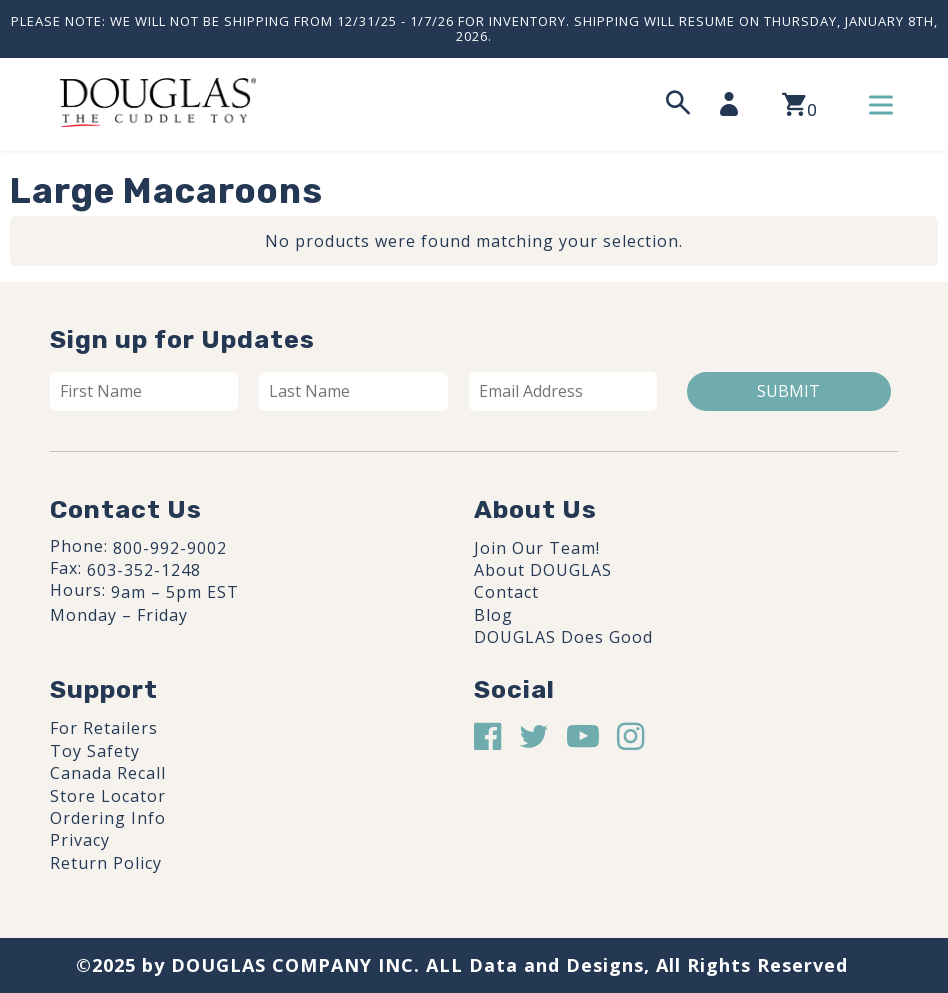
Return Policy (106, 863)
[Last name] (353, 391)
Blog (493, 615)
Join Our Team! (537, 548)
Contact (506, 592)
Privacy (80, 840)
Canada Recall (108, 773)
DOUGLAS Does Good (563, 637)
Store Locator (108, 796)
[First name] (144, 391)
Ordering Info (108, 818)
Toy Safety (95, 751)
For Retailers (104, 728)
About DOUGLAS (543, 570)
